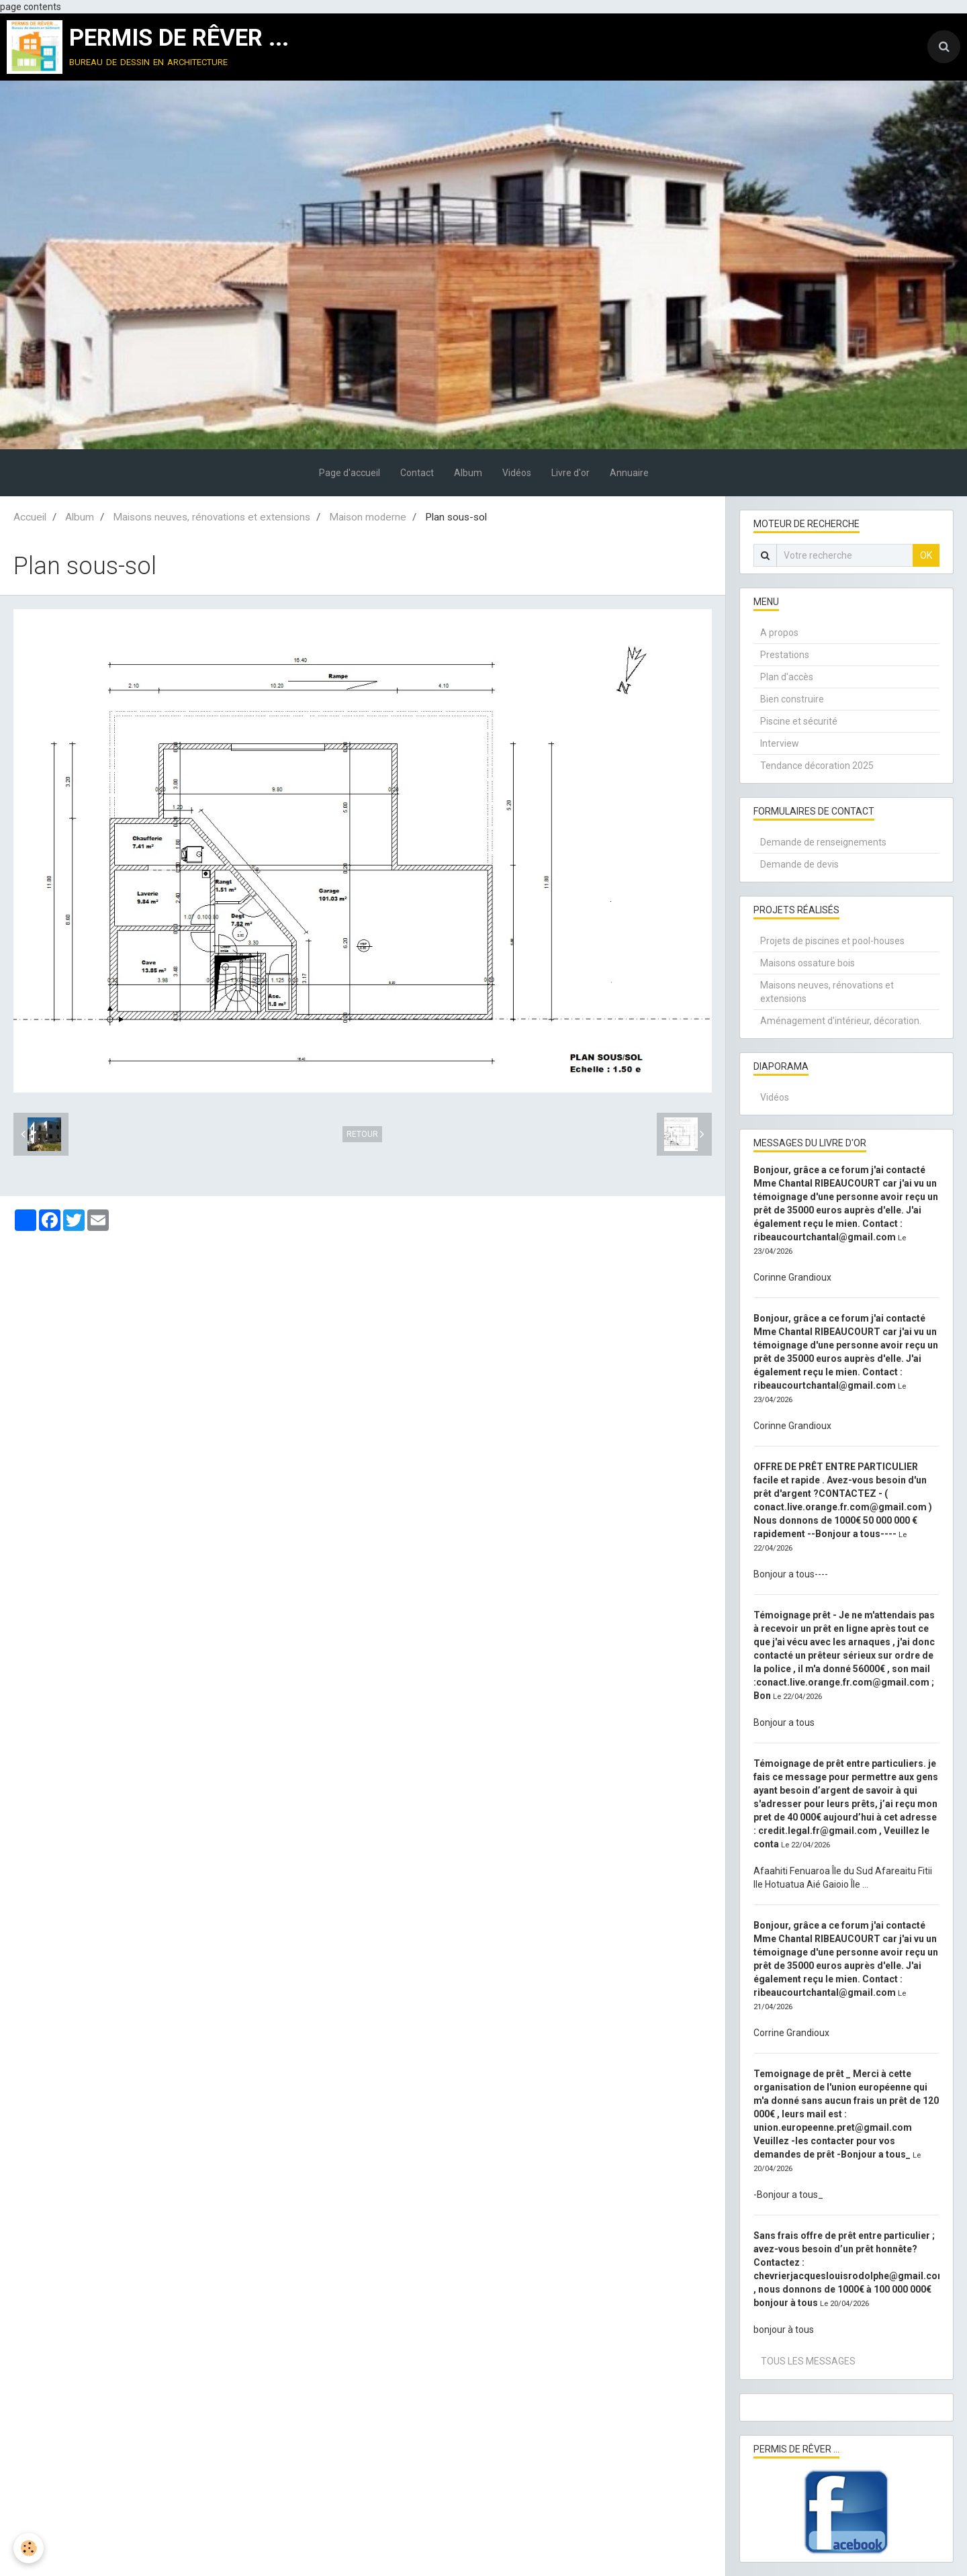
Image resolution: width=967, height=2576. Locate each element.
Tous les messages (808, 2361)
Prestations (784, 654)
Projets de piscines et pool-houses (832, 940)
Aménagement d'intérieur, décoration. (840, 1020)
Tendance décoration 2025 (817, 765)
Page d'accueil (349, 472)
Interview (779, 743)
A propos (779, 632)
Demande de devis (799, 864)
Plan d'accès (786, 677)
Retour (362, 1134)
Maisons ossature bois (807, 963)
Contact (417, 472)
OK (926, 555)
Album (468, 472)
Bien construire (792, 699)
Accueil (29, 517)
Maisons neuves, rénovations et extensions (211, 517)
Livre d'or (570, 472)
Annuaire (629, 472)
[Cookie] (28, 2548)
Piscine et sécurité (798, 721)
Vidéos (516, 472)
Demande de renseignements (823, 842)
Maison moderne (367, 517)
